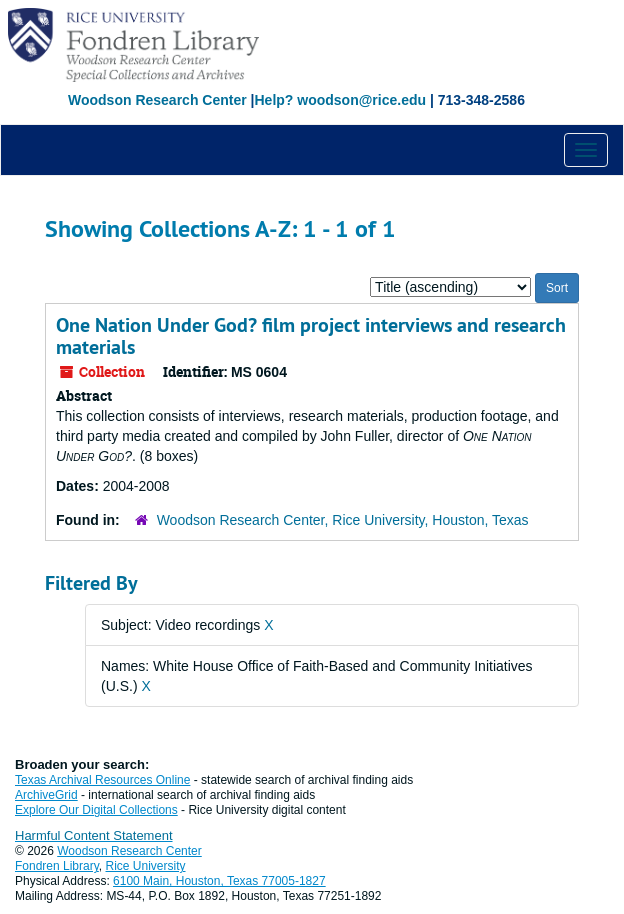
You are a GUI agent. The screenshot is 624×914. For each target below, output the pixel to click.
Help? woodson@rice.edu (340, 100)
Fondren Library (57, 866)
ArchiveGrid (46, 795)
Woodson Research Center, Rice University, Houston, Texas (343, 520)
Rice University (146, 866)
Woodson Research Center (157, 100)
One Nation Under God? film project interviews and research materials (311, 336)
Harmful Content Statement (94, 835)
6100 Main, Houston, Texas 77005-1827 (219, 881)
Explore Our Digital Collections (96, 810)
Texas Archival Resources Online (102, 780)
